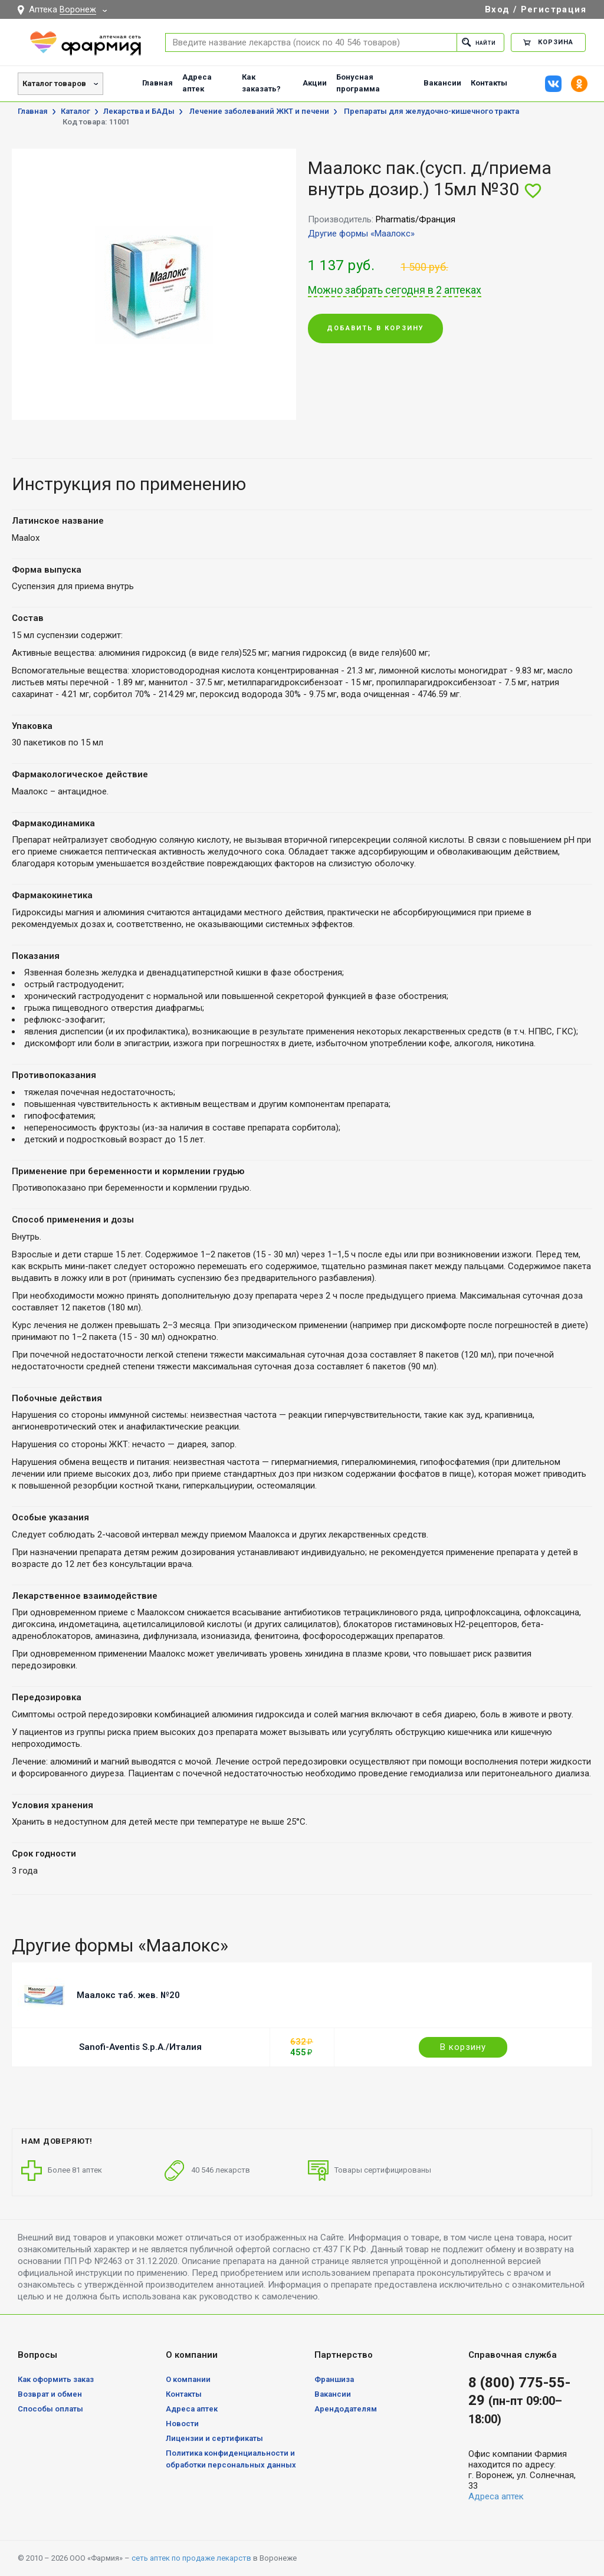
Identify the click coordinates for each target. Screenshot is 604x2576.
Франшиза (334, 2379)
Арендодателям (345, 2408)
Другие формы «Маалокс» (361, 233)
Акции (315, 82)
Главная (157, 82)
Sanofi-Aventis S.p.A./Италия (140, 2047)
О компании (188, 2379)
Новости (182, 2423)
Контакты (489, 82)
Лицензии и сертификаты (214, 2438)
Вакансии (442, 82)
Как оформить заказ (56, 2379)
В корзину (463, 2047)
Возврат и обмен (50, 2394)
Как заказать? (261, 83)
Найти (475, 42)
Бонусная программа (358, 83)
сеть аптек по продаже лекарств (191, 2558)
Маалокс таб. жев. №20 (128, 1995)
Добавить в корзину (375, 329)
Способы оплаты (50, 2408)
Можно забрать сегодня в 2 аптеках (394, 290)
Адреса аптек (197, 83)
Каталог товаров (54, 83)
